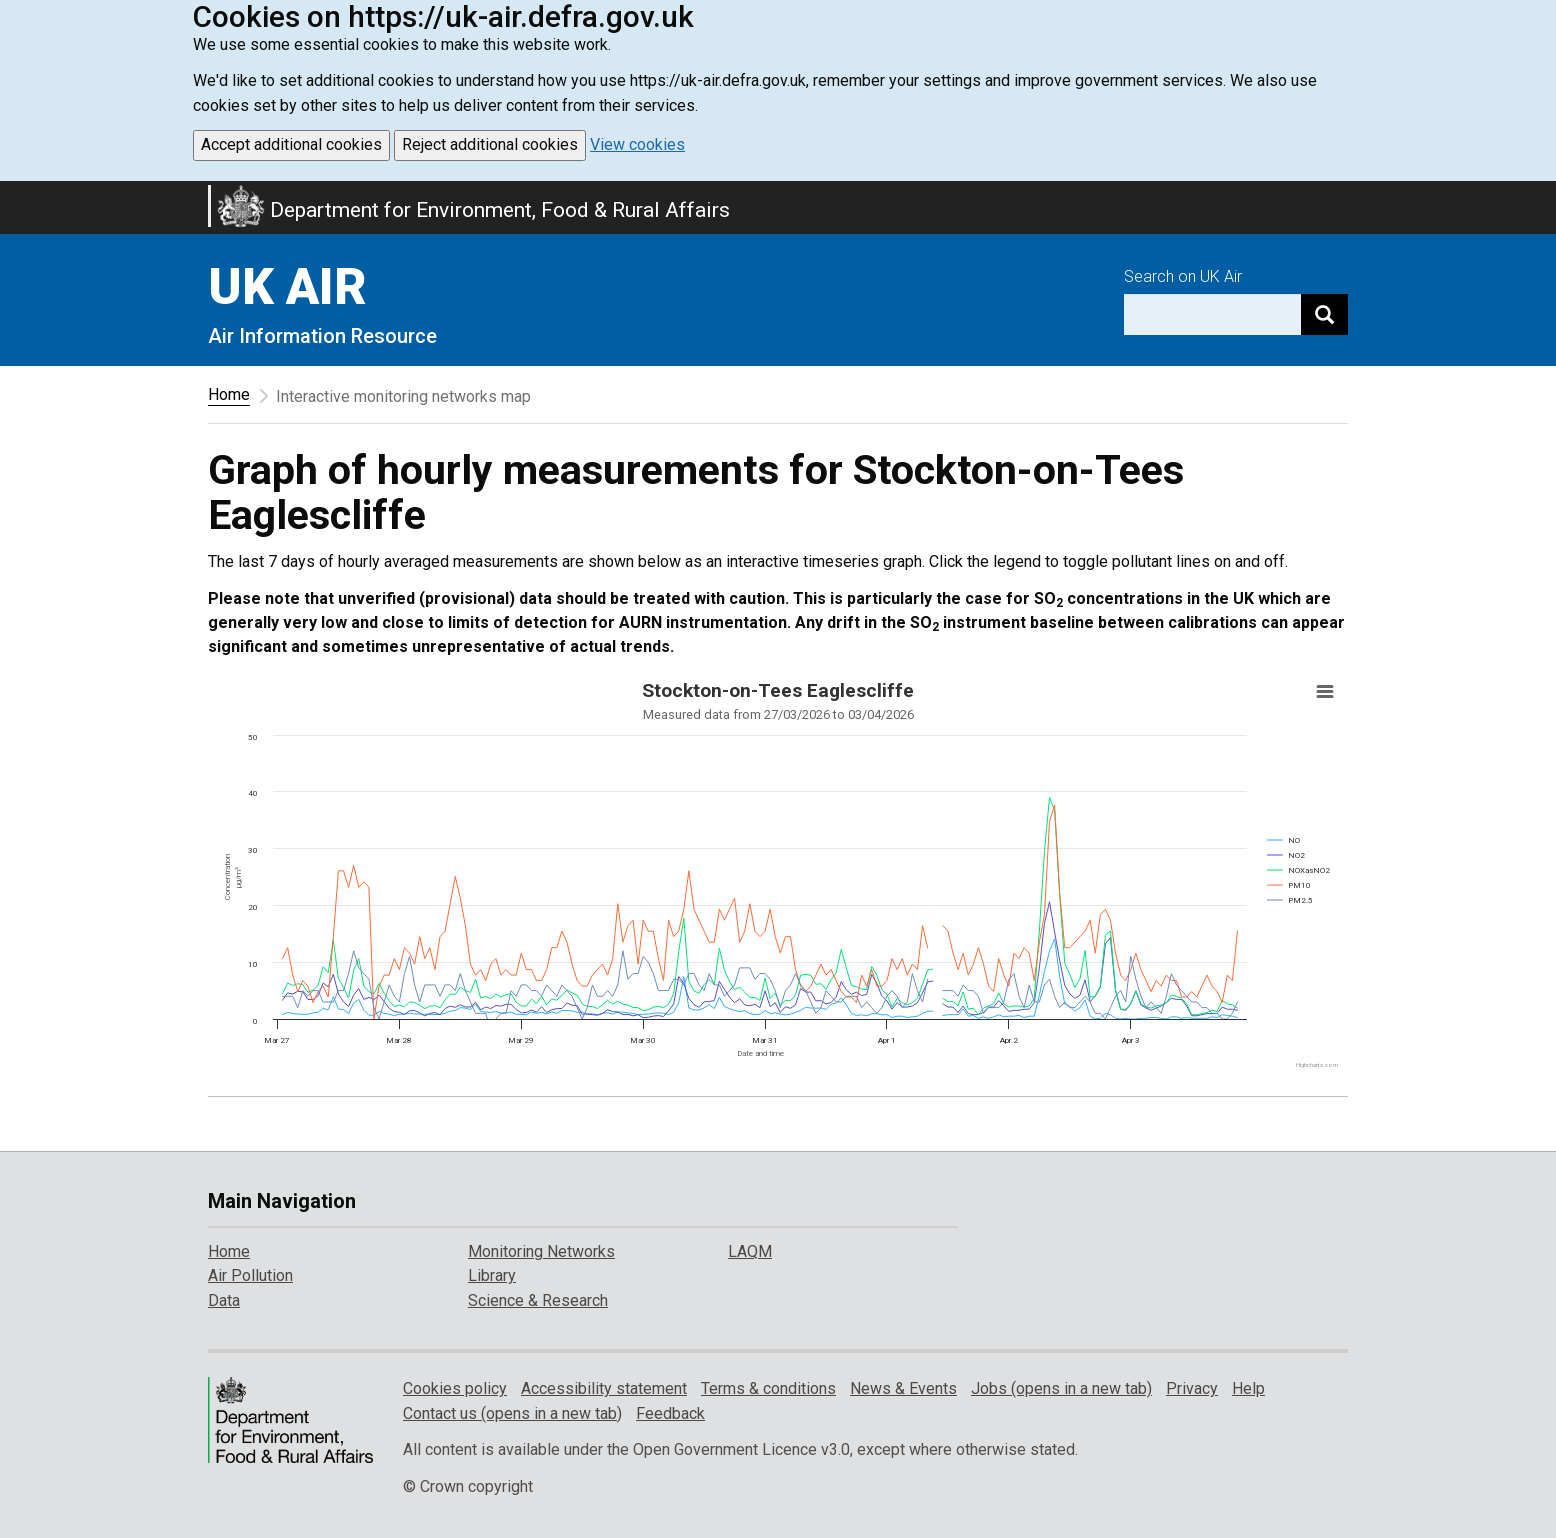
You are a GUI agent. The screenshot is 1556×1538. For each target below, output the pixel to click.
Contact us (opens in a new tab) (512, 1413)
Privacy (1192, 1388)
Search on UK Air (1183, 276)
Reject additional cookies (490, 144)
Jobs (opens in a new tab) (1061, 1388)
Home (229, 394)
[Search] (1324, 314)
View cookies (637, 144)
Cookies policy (455, 1388)
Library (492, 1275)
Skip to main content (12, 194)
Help (1248, 1388)
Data (224, 1300)
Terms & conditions (768, 1388)
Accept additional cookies (291, 144)
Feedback (670, 1413)
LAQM (750, 1251)
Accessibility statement (604, 1388)
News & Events (903, 1388)
